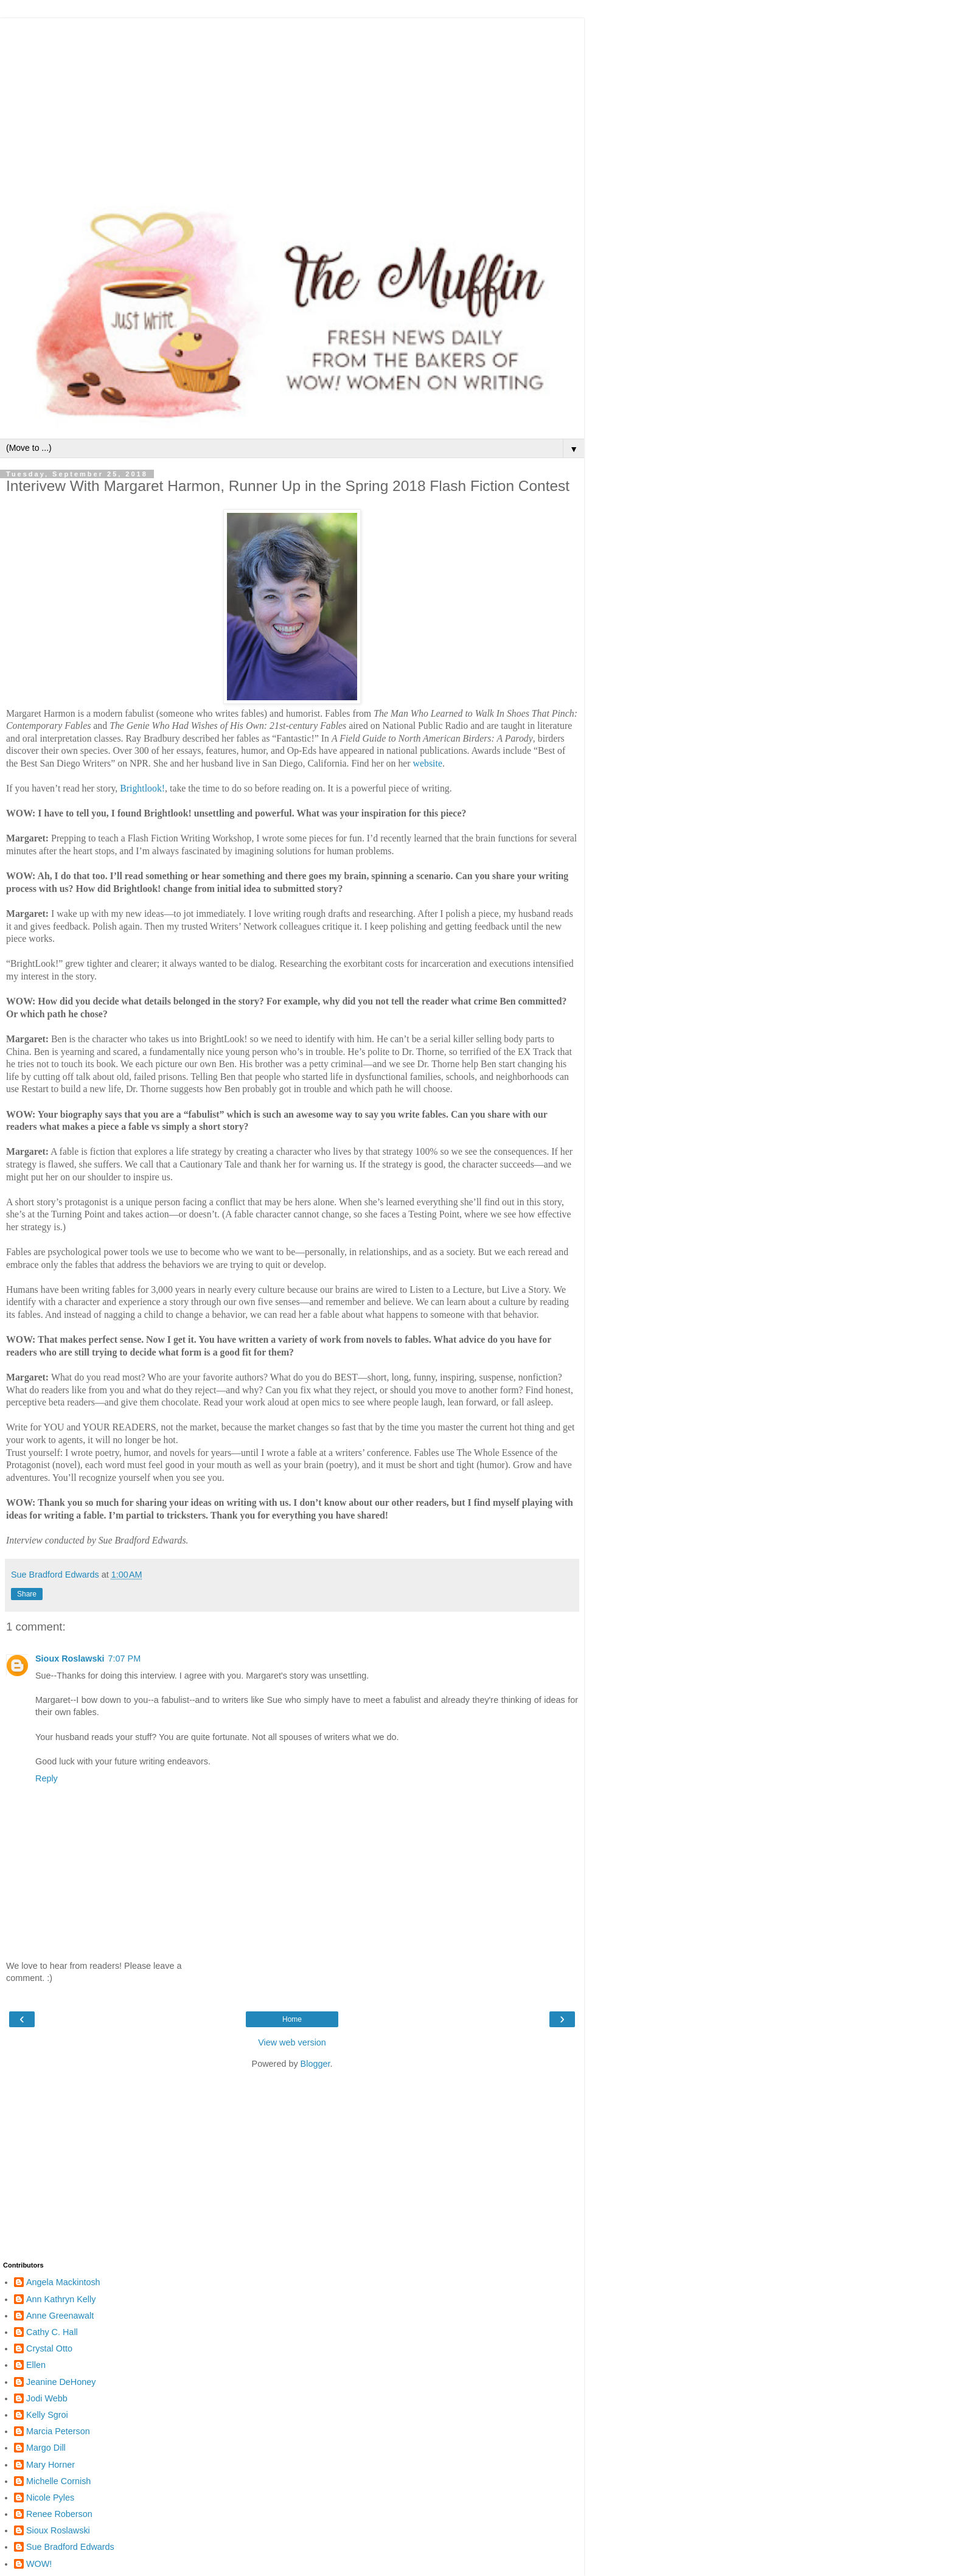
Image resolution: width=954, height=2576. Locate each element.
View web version (292, 2042)
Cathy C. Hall (52, 2332)
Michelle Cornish (58, 2481)
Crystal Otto (49, 2348)
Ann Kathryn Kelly (61, 2299)
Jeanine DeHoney (61, 2382)
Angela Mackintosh (63, 2282)
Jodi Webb (47, 2398)
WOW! (39, 2564)
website (427, 763)
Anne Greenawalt (60, 2315)
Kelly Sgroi (47, 2415)
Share (27, 1594)
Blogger (315, 2064)
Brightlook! (142, 788)
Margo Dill (46, 2447)
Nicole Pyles (50, 2497)
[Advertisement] (292, 103)
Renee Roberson (59, 2514)
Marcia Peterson (58, 2431)
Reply (46, 1778)
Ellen (36, 2365)
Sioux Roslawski (70, 1658)
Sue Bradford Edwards (70, 2547)
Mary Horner (50, 2465)
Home (292, 2019)
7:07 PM (124, 1658)
